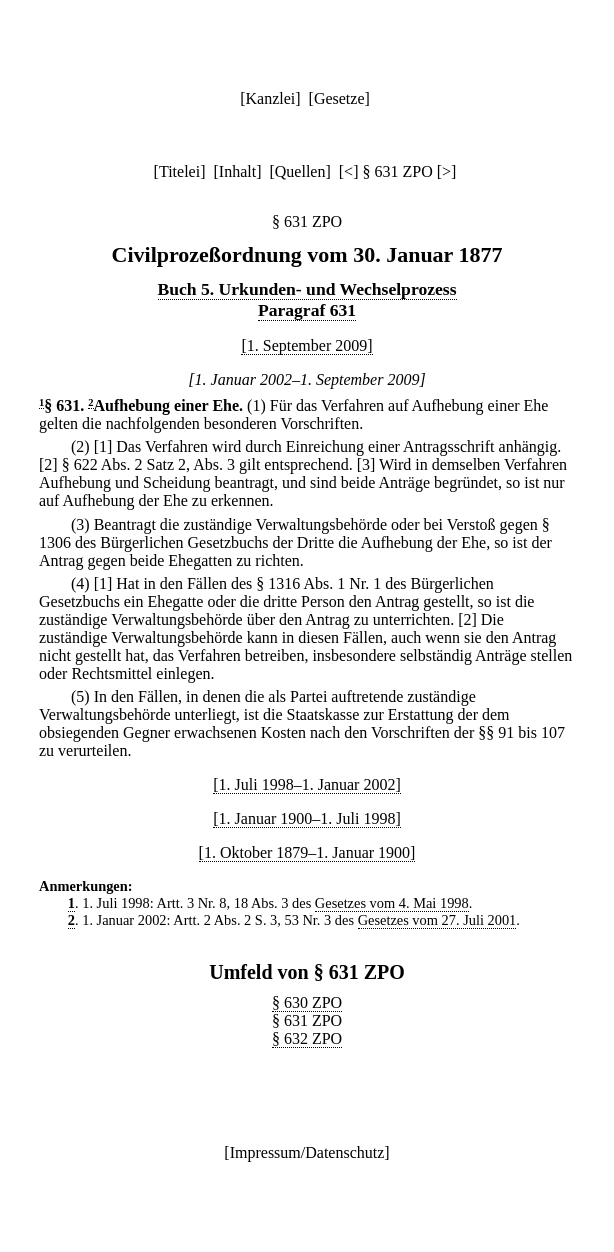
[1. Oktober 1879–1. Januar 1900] (307, 852)
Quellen (300, 171)
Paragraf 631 (307, 310)
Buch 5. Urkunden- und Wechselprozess (307, 289)
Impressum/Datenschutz (307, 1152)
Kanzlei (270, 98)
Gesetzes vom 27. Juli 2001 (437, 920)
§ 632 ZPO (307, 1038)
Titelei (179, 171)
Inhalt (237, 171)
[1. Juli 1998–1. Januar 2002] (307, 784)
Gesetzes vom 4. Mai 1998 (392, 903)
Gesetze (339, 98)
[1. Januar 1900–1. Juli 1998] (307, 818)
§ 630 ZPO (307, 1002)
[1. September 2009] (306, 345)
